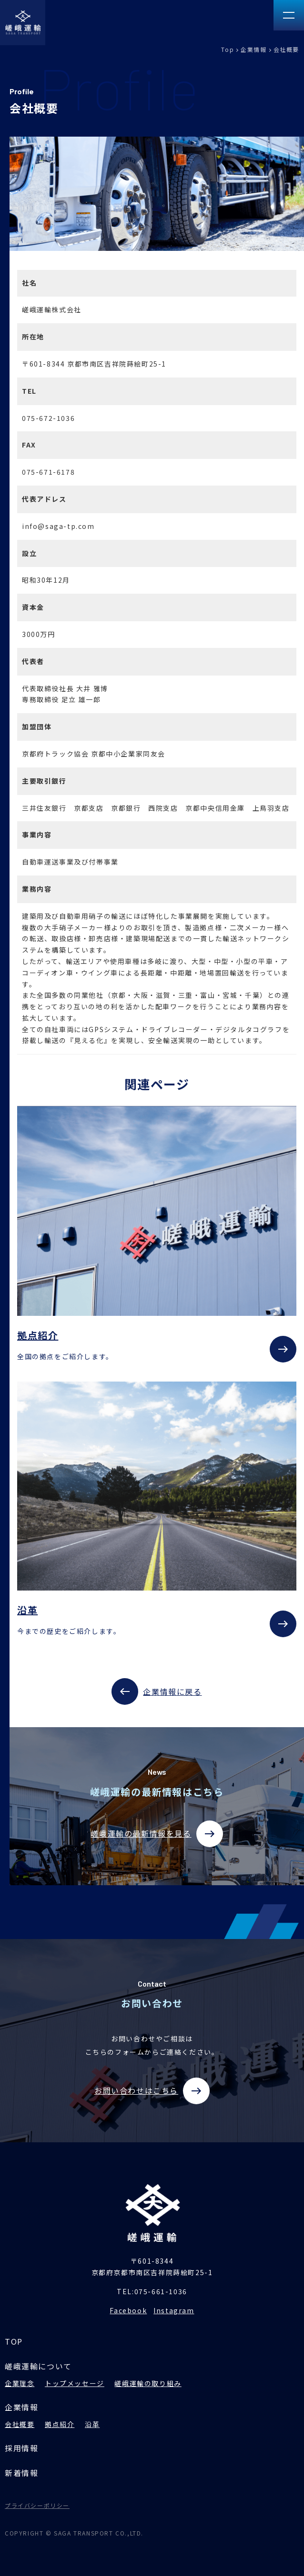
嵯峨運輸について (38, 2366)
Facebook (128, 2310)
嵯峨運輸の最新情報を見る (157, 1833)
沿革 (92, 2424)
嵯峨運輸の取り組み (147, 2383)
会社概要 (19, 2424)
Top (227, 49)
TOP (14, 2341)
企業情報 (253, 49)
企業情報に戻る (156, 1691)
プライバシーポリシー (37, 2505)
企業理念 (19, 2383)
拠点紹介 (59, 2424)
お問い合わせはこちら (152, 2091)
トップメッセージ (74, 2383)
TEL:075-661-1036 (152, 2291)
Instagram (173, 2310)
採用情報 (21, 2448)
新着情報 (21, 2472)
